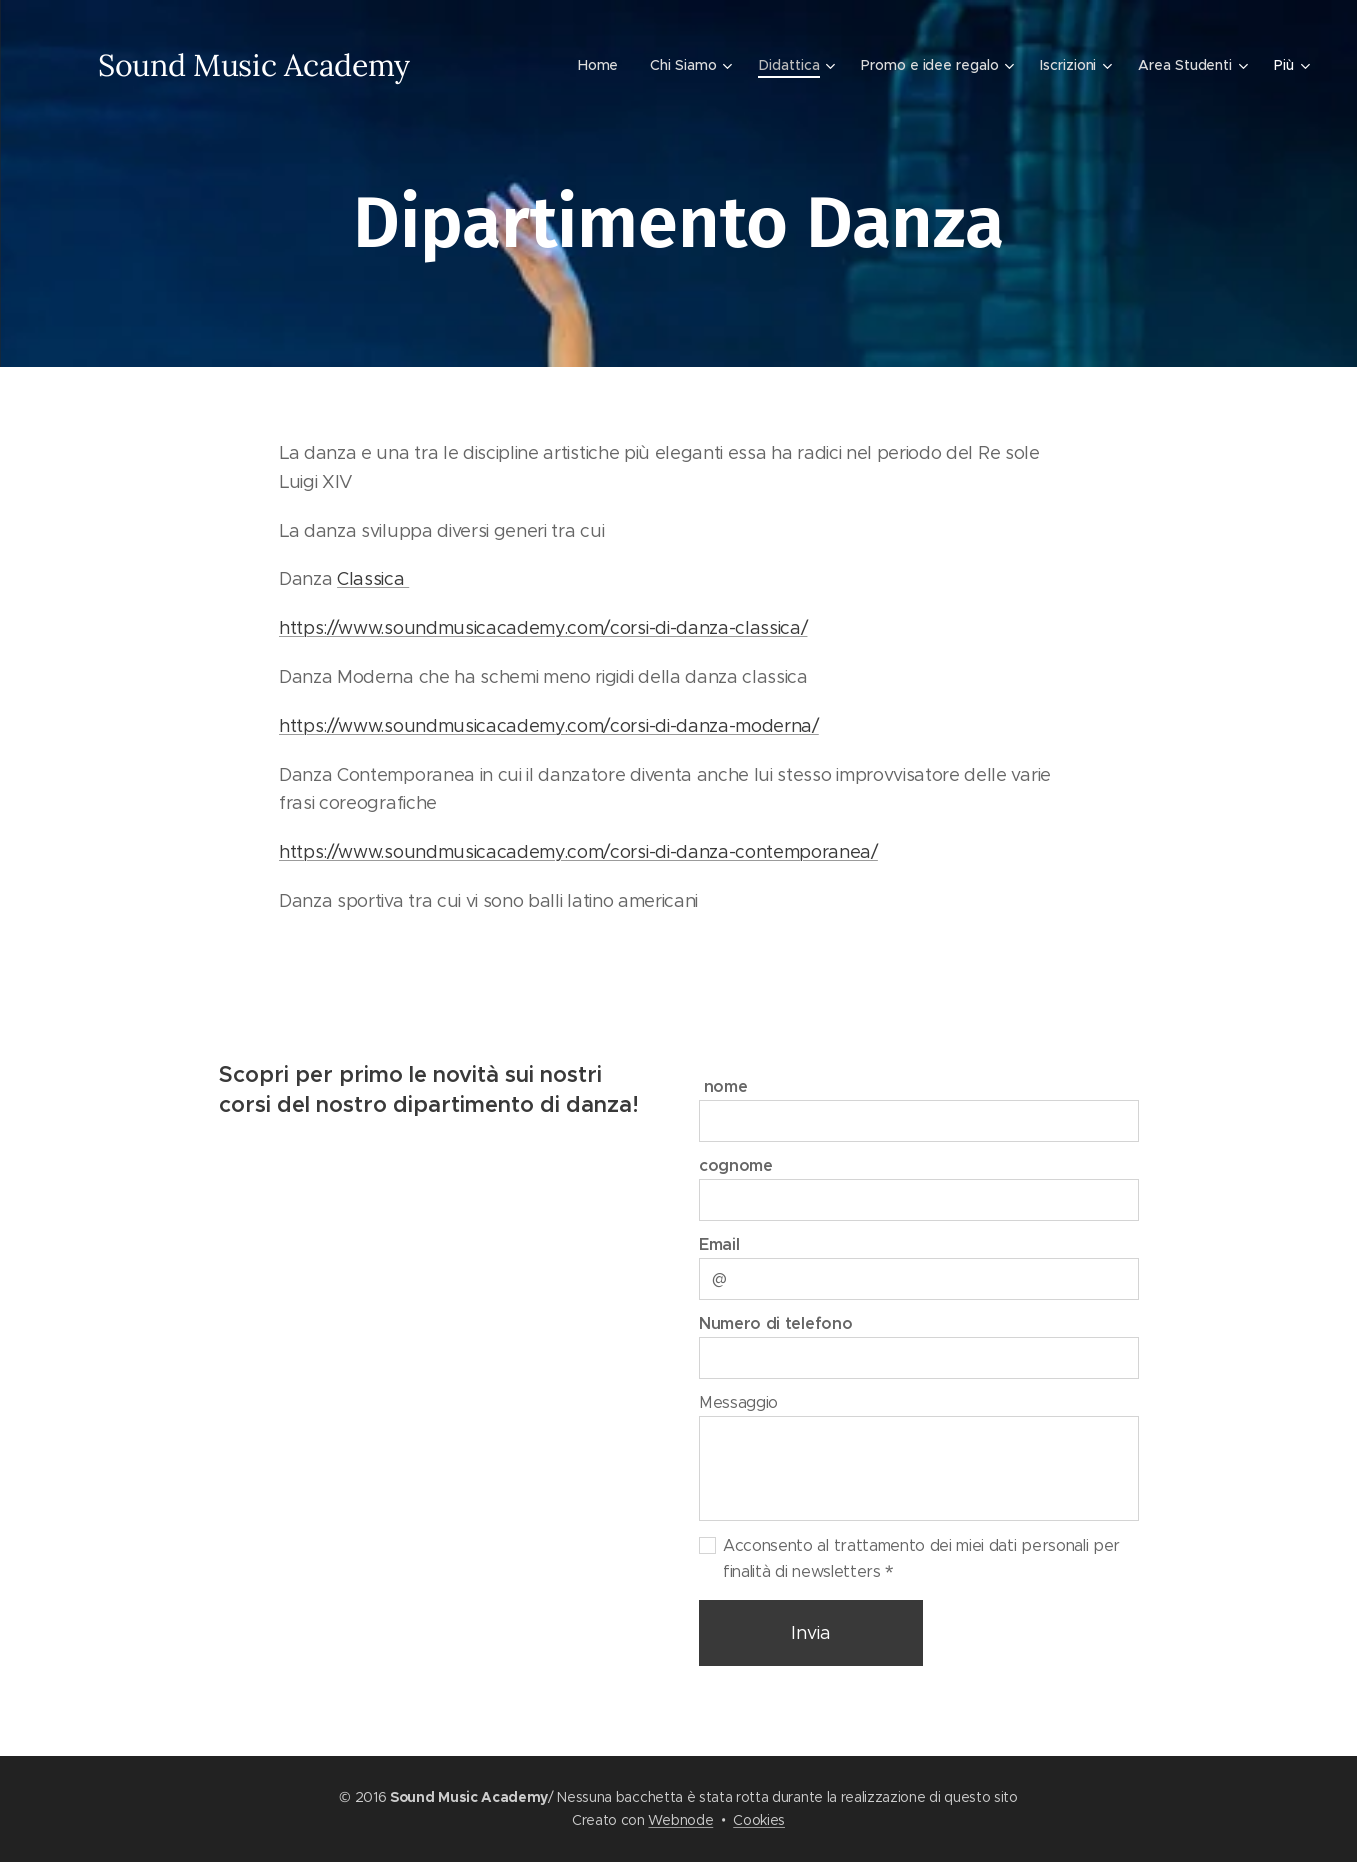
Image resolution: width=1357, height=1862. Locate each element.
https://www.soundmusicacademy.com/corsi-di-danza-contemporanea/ (578, 852)
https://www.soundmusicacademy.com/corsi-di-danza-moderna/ (549, 726)
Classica (373, 579)
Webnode (680, 1820)
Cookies (759, 1820)
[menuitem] (598, 65)
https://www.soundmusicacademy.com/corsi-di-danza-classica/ (543, 628)
